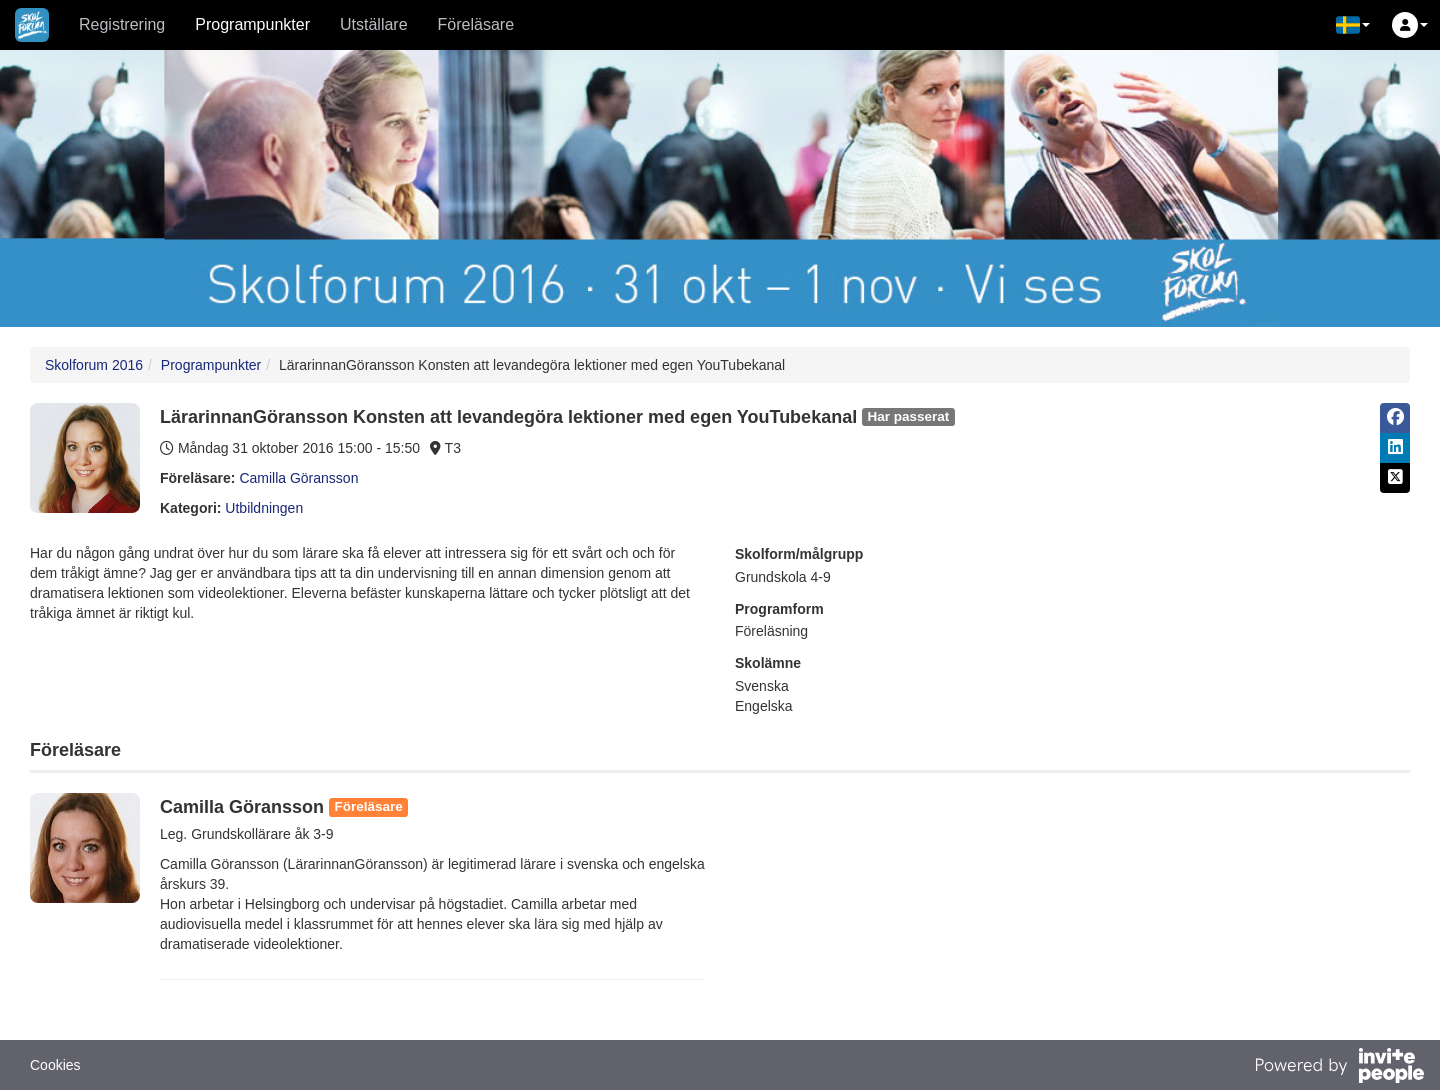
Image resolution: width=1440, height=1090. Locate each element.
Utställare (374, 24)
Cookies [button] (55, 1065)
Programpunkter (252, 24)
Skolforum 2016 (94, 365)
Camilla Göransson (298, 478)
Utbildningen (264, 508)
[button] (1353, 25)
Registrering (122, 24)
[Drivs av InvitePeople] (1339, 1068)
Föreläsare (476, 24)
